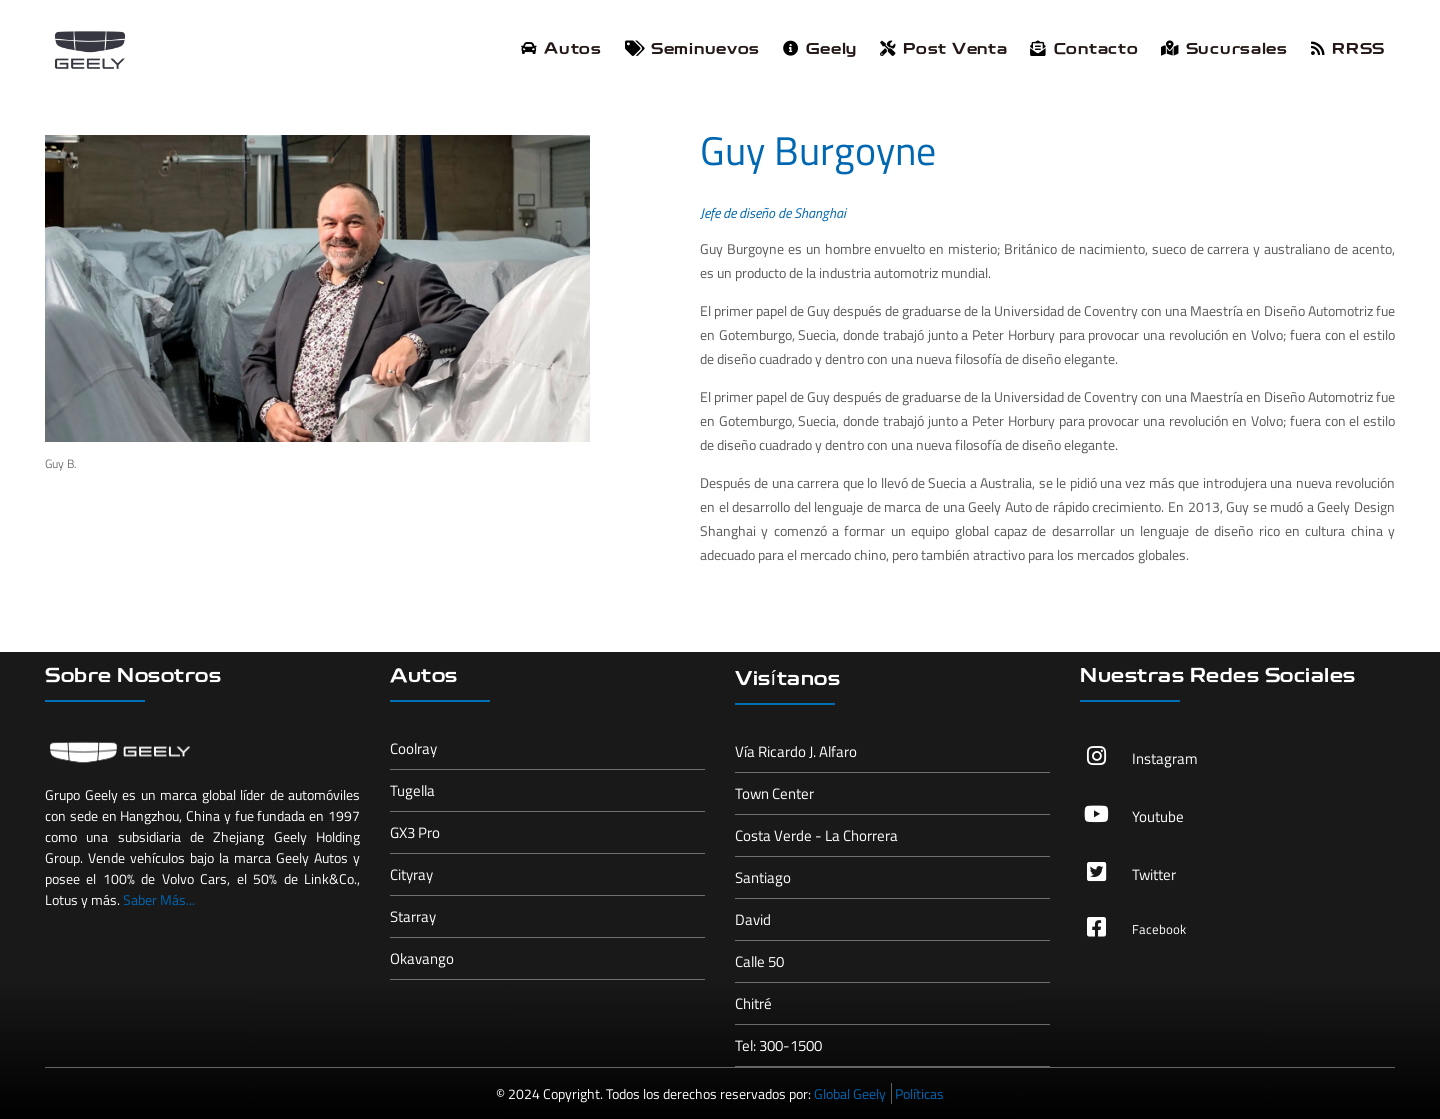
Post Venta (943, 49)
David (753, 919)
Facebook (1159, 929)
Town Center (774, 793)
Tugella (412, 790)
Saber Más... (159, 899)
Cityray (411, 874)
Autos (561, 49)
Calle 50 (759, 961)
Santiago (763, 877)
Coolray (413, 748)
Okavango (422, 958)
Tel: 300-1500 (778, 1045)
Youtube (1158, 816)
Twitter (1154, 874)
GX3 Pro (415, 832)
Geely (820, 49)
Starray (413, 916)
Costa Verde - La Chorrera (816, 835)
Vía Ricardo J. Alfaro (796, 751)
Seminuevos (692, 49)
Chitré (753, 1003)
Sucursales (1224, 49)
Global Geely (850, 1093)
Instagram (1165, 758)
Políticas (919, 1093)
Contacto (1084, 49)
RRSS (1348, 49)
